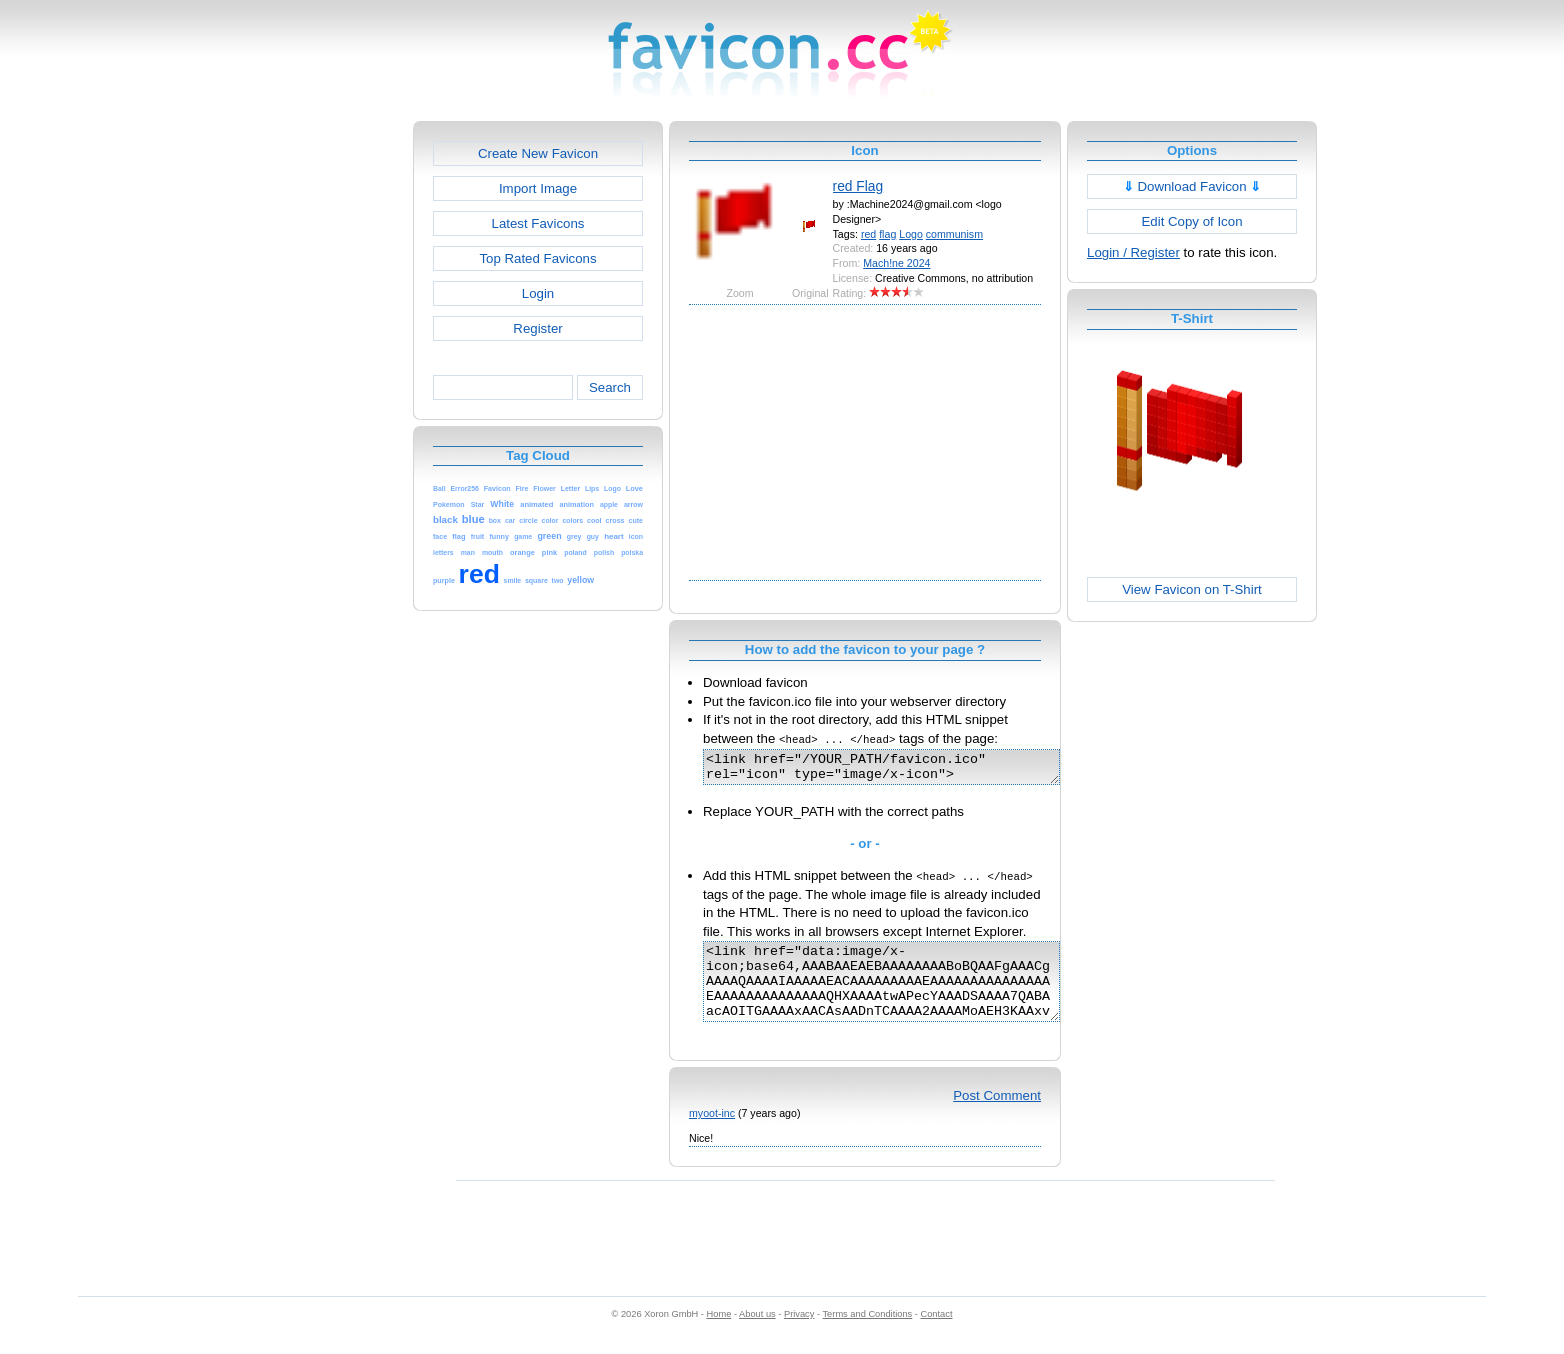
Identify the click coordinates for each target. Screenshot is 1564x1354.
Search (610, 387)
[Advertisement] (327, 421)
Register (537, 328)
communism (954, 234)
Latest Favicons (538, 223)
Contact (937, 1335)
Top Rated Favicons (537, 258)
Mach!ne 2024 (896, 263)
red (868, 234)
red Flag (858, 186)
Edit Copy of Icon (1191, 221)
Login (538, 293)
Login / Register (1133, 252)
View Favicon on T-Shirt (1192, 589)
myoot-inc (712, 1134)
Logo (911, 234)
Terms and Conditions (867, 1335)
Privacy (799, 1335)
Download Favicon (1192, 186)
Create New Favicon (538, 153)
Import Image (538, 188)
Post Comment (997, 1116)
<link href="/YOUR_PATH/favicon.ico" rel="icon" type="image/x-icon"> (902, 770)
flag (887, 234)
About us (757, 1335)
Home (719, 1335)
